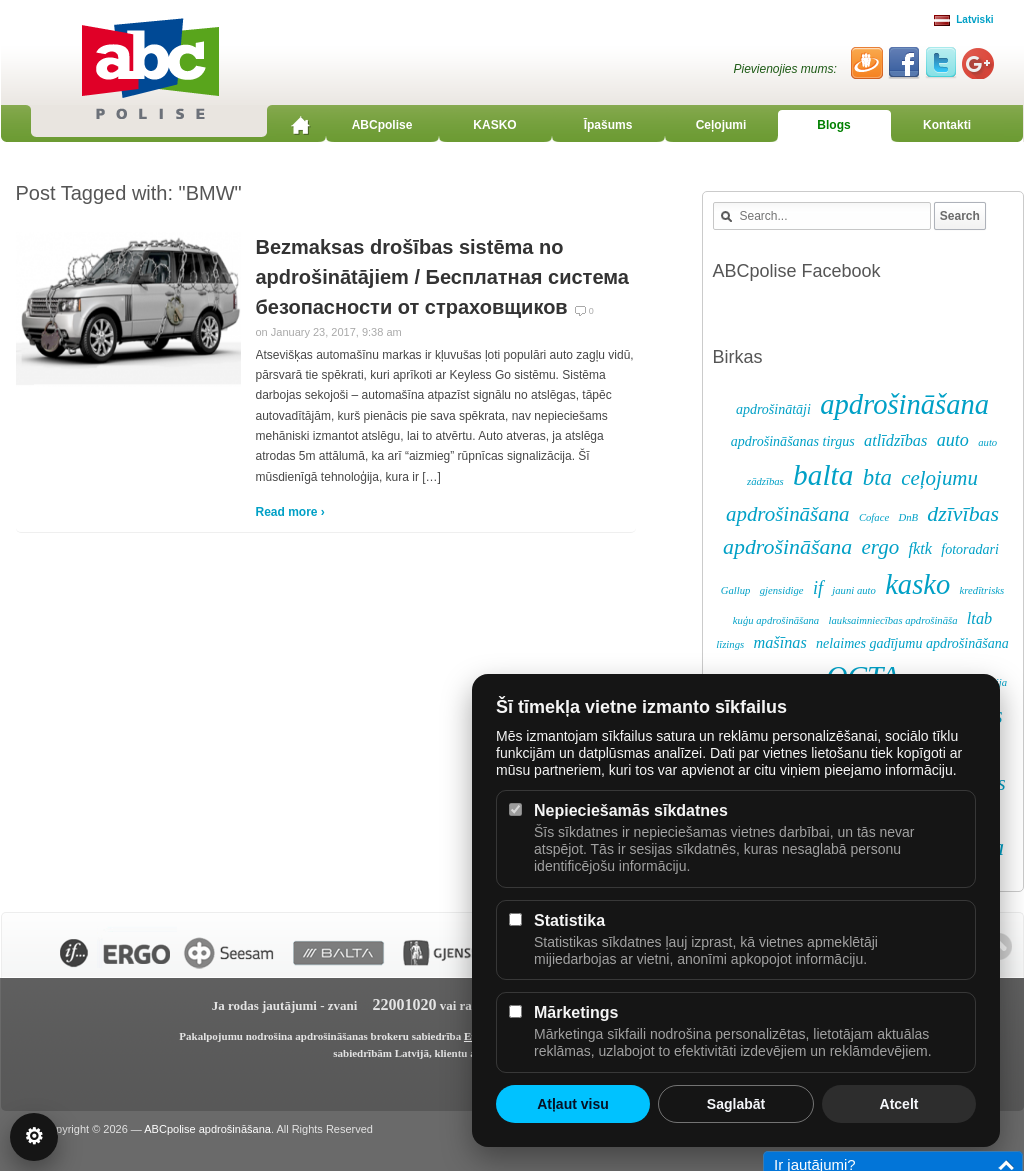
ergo (881, 547)
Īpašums (608, 125)
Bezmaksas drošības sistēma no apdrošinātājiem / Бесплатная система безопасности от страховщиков (442, 277)
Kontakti (947, 125)
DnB (908, 517)
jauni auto (854, 590)
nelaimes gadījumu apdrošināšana (912, 643)
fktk (919, 549)
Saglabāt (736, 1104)
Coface (874, 517)
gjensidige (782, 590)
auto (953, 440)
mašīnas (779, 643)
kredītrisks (982, 590)
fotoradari (970, 549)
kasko (917, 584)
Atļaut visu (573, 1104)
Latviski (963, 19)
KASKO (494, 125)
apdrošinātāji (773, 409)
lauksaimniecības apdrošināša (893, 620)
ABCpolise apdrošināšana (207, 1129)
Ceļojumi (721, 125)
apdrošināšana (904, 404)
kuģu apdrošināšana (776, 620)
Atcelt (899, 1104)
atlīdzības (895, 441)
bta (877, 477)
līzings (730, 644)
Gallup (736, 590)
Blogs (833, 125)
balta (823, 475)
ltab (979, 619)
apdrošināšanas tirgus (793, 441)
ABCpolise (382, 125)
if (818, 588)
